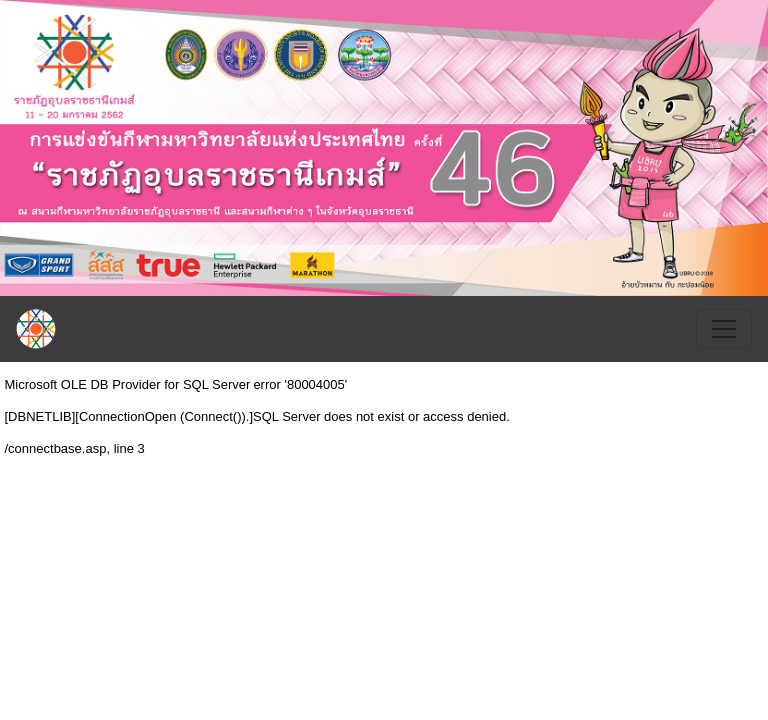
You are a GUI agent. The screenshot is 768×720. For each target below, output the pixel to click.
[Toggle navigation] (724, 329)
